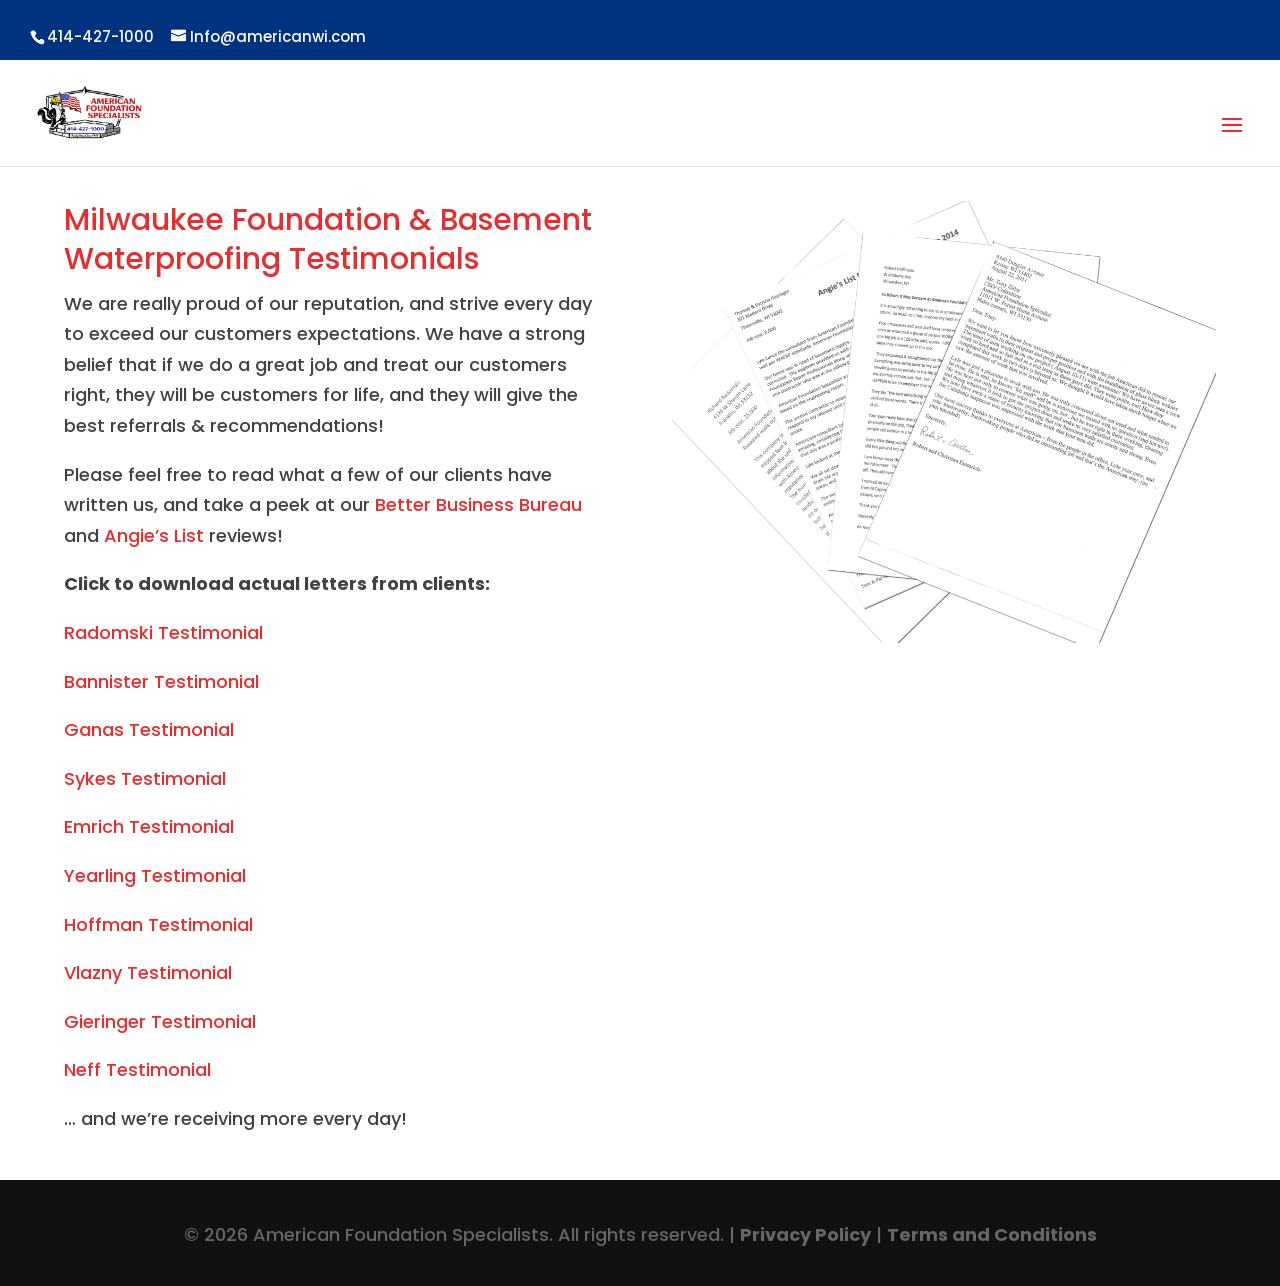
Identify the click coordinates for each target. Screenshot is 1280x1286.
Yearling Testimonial (155, 875)
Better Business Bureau (478, 504)
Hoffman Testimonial (158, 924)
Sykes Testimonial (145, 778)
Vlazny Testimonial (148, 972)
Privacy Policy (805, 1234)
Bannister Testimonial (161, 681)
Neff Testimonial (137, 1069)
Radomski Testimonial (163, 632)
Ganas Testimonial (149, 729)
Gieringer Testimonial (160, 1021)
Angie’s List (154, 535)
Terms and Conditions (992, 1234)
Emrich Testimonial (149, 826)
